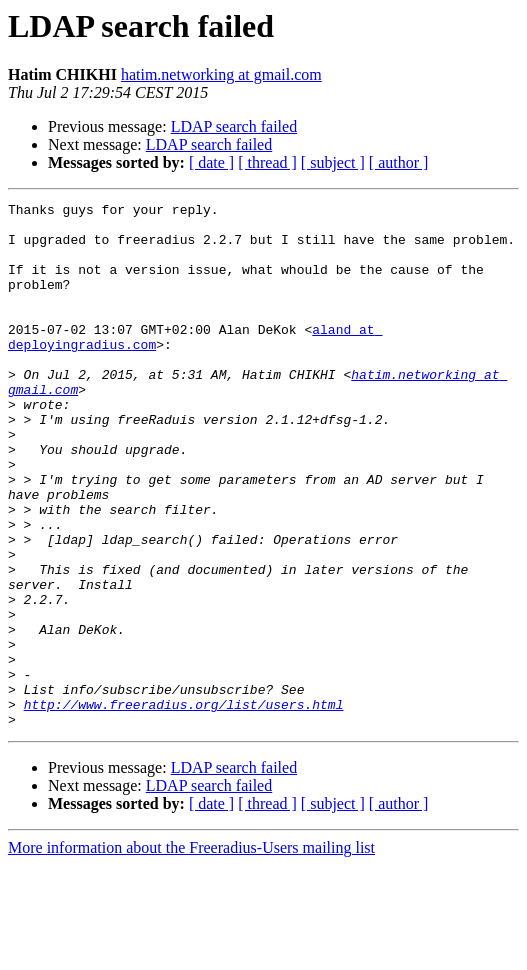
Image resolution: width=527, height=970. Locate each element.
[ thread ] (267, 162)
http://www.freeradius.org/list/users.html (184, 806)
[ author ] (399, 162)
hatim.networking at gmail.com (221, 74)
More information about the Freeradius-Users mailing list (191, 952)
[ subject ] (333, 162)
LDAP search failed (234, 126)
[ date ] (211, 162)
